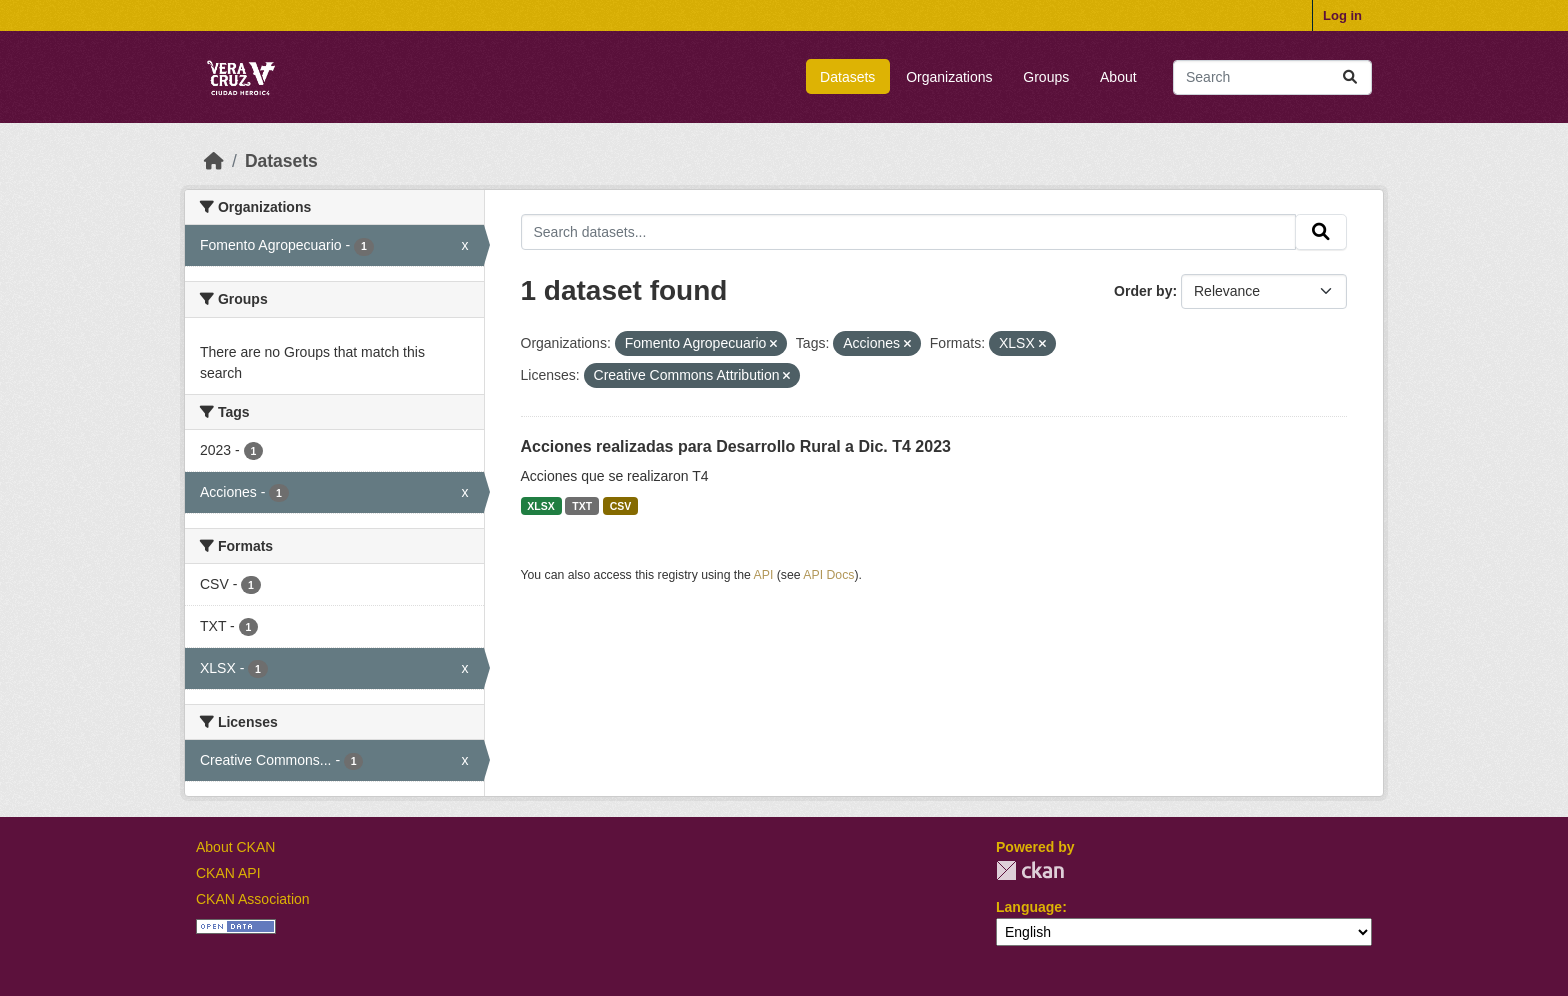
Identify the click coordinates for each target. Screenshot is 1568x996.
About (1118, 77)
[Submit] (1350, 77)
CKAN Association (253, 899)
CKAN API (228, 873)
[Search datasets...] (1272, 77)
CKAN (1030, 870)
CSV (621, 506)
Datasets (847, 77)
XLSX (540, 506)
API (764, 575)
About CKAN (235, 847)
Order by (1143, 291)
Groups (1046, 77)
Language (1029, 907)
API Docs (828, 575)
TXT (582, 506)
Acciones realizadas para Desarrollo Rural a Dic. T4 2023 (736, 446)
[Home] (214, 161)
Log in (1342, 15)
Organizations (949, 77)
